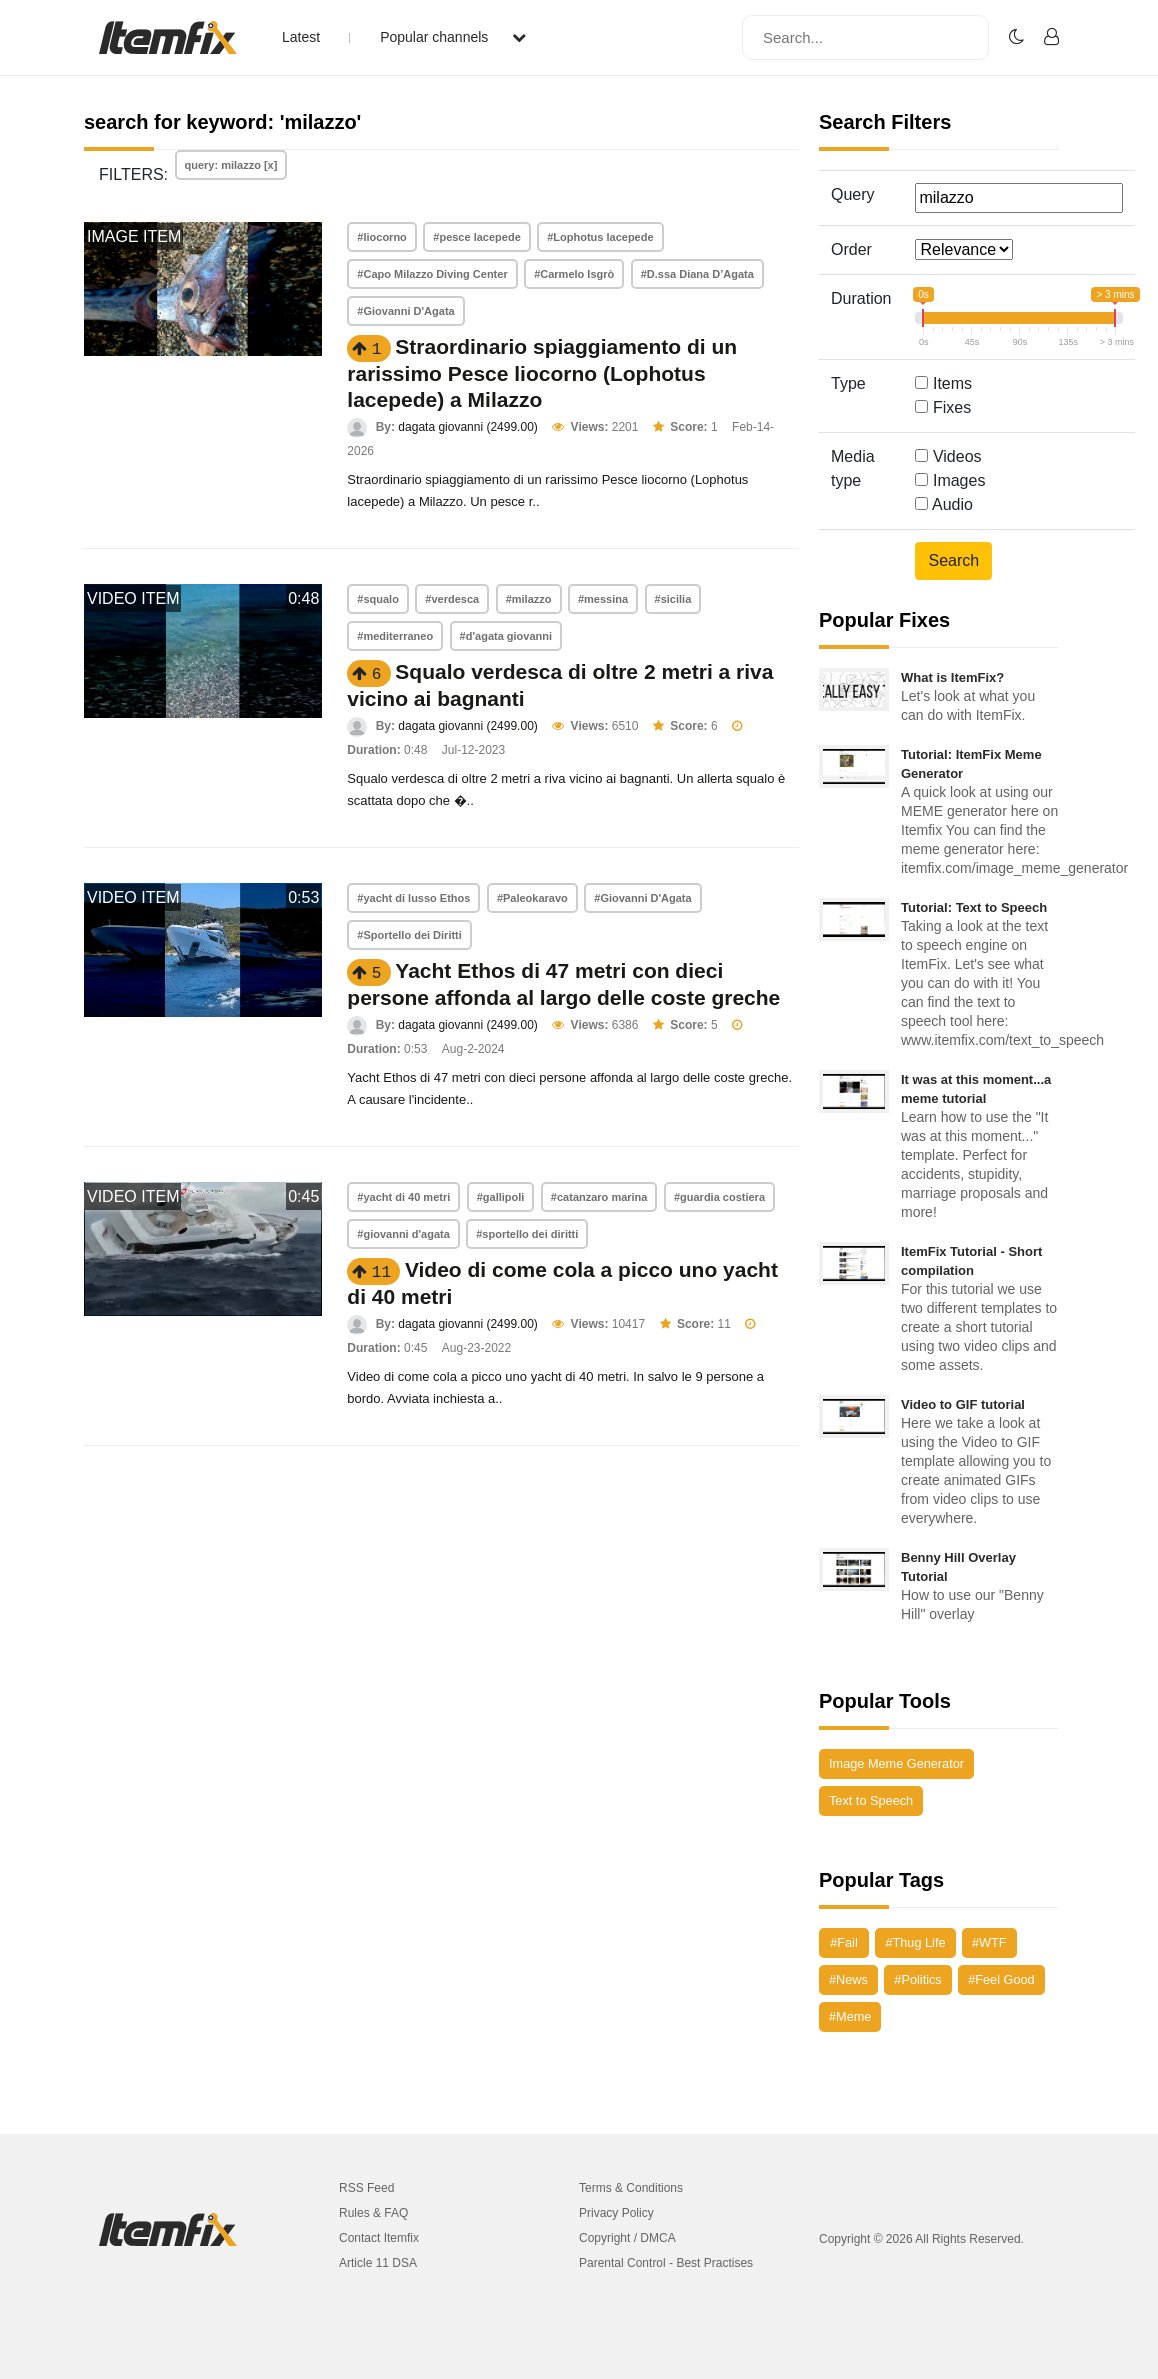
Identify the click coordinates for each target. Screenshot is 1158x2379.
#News (848, 1979)
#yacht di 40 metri (403, 1197)
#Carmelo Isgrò (574, 274)
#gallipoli (501, 1197)
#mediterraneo (395, 636)
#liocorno (382, 237)
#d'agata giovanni (506, 636)
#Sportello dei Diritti (409, 935)
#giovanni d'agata (403, 1234)
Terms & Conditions (631, 2188)
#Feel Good (1001, 1979)
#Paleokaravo (532, 898)
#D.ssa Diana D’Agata (697, 274)
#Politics (917, 1979)
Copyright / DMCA (627, 2238)
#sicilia (673, 599)
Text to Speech (871, 1800)
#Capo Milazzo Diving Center (432, 274)
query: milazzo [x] (231, 165)
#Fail (844, 1942)
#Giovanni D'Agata (405, 311)
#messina (603, 599)
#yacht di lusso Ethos (413, 898)
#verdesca (452, 599)
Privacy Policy (616, 2213)
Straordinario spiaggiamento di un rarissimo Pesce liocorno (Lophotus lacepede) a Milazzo (542, 373)
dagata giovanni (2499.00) (467, 427)
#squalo (378, 599)
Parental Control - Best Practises (666, 2263)
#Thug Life (915, 1942)
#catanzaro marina (599, 1197)
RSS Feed (366, 2188)
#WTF (989, 1942)
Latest (301, 37)
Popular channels (453, 37)
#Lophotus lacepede (600, 237)
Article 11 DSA (378, 2263)
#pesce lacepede (476, 237)
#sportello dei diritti (527, 1234)
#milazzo (529, 599)
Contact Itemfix (379, 2238)
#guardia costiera (719, 1197)
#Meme (850, 2016)
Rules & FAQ (373, 2213)
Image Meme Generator (896, 1763)
